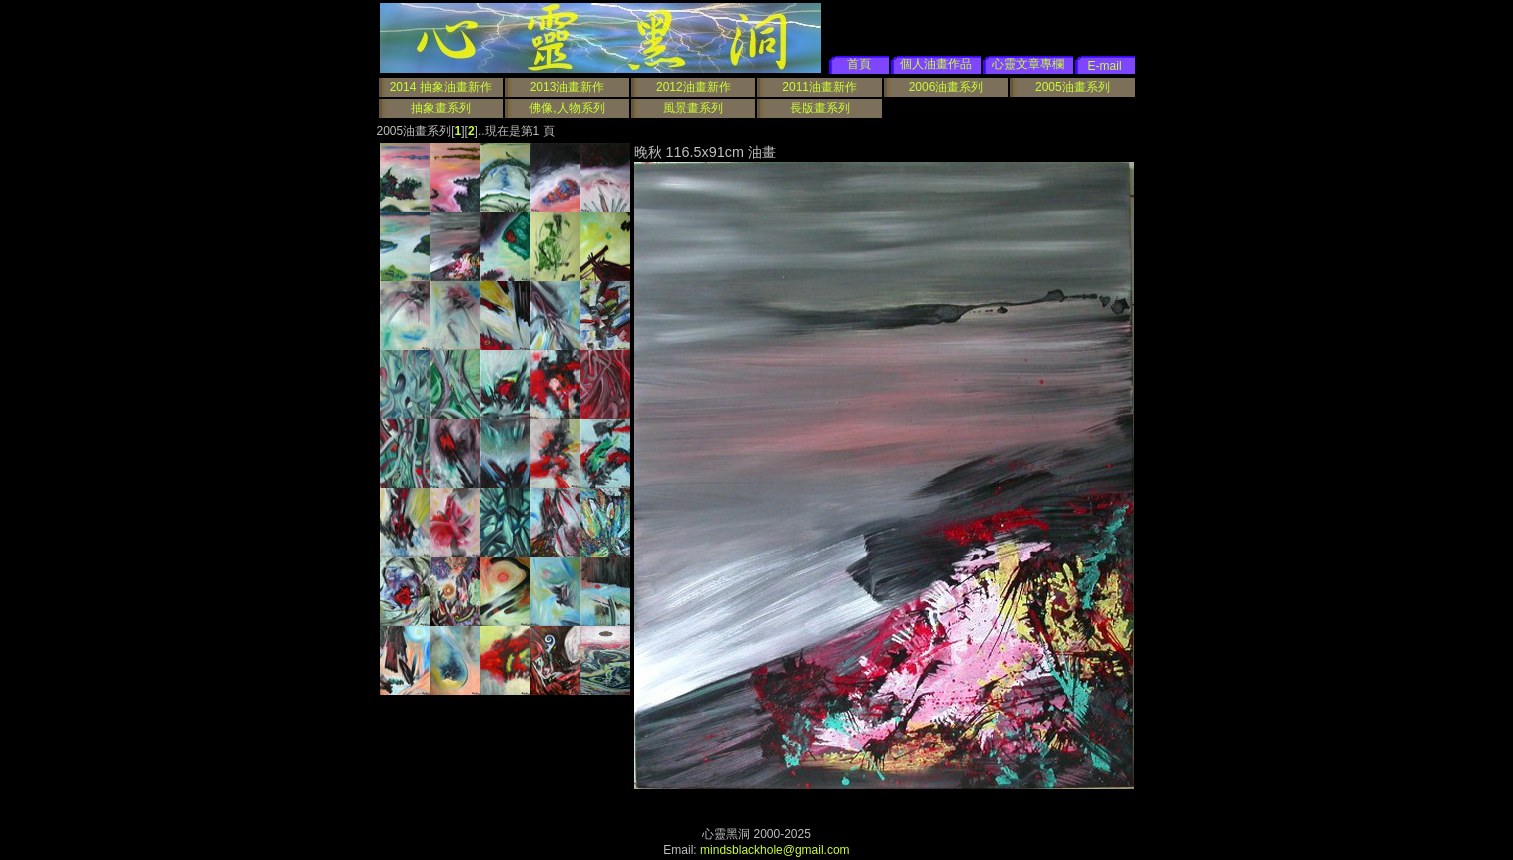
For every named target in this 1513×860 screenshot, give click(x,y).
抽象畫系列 (441, 108)
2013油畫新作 (567, 87)
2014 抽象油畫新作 (441, 87)
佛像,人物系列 (566, 108)
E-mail (1105, 66)
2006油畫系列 (946, 87)
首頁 (859, 64)
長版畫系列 (820, 108)
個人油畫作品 (936, 64)
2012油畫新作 (693, 87)
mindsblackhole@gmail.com (775, 850)
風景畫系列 (693, 108)
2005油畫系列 (1072, 87)
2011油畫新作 (819, 87)
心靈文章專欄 (1028, 64)
